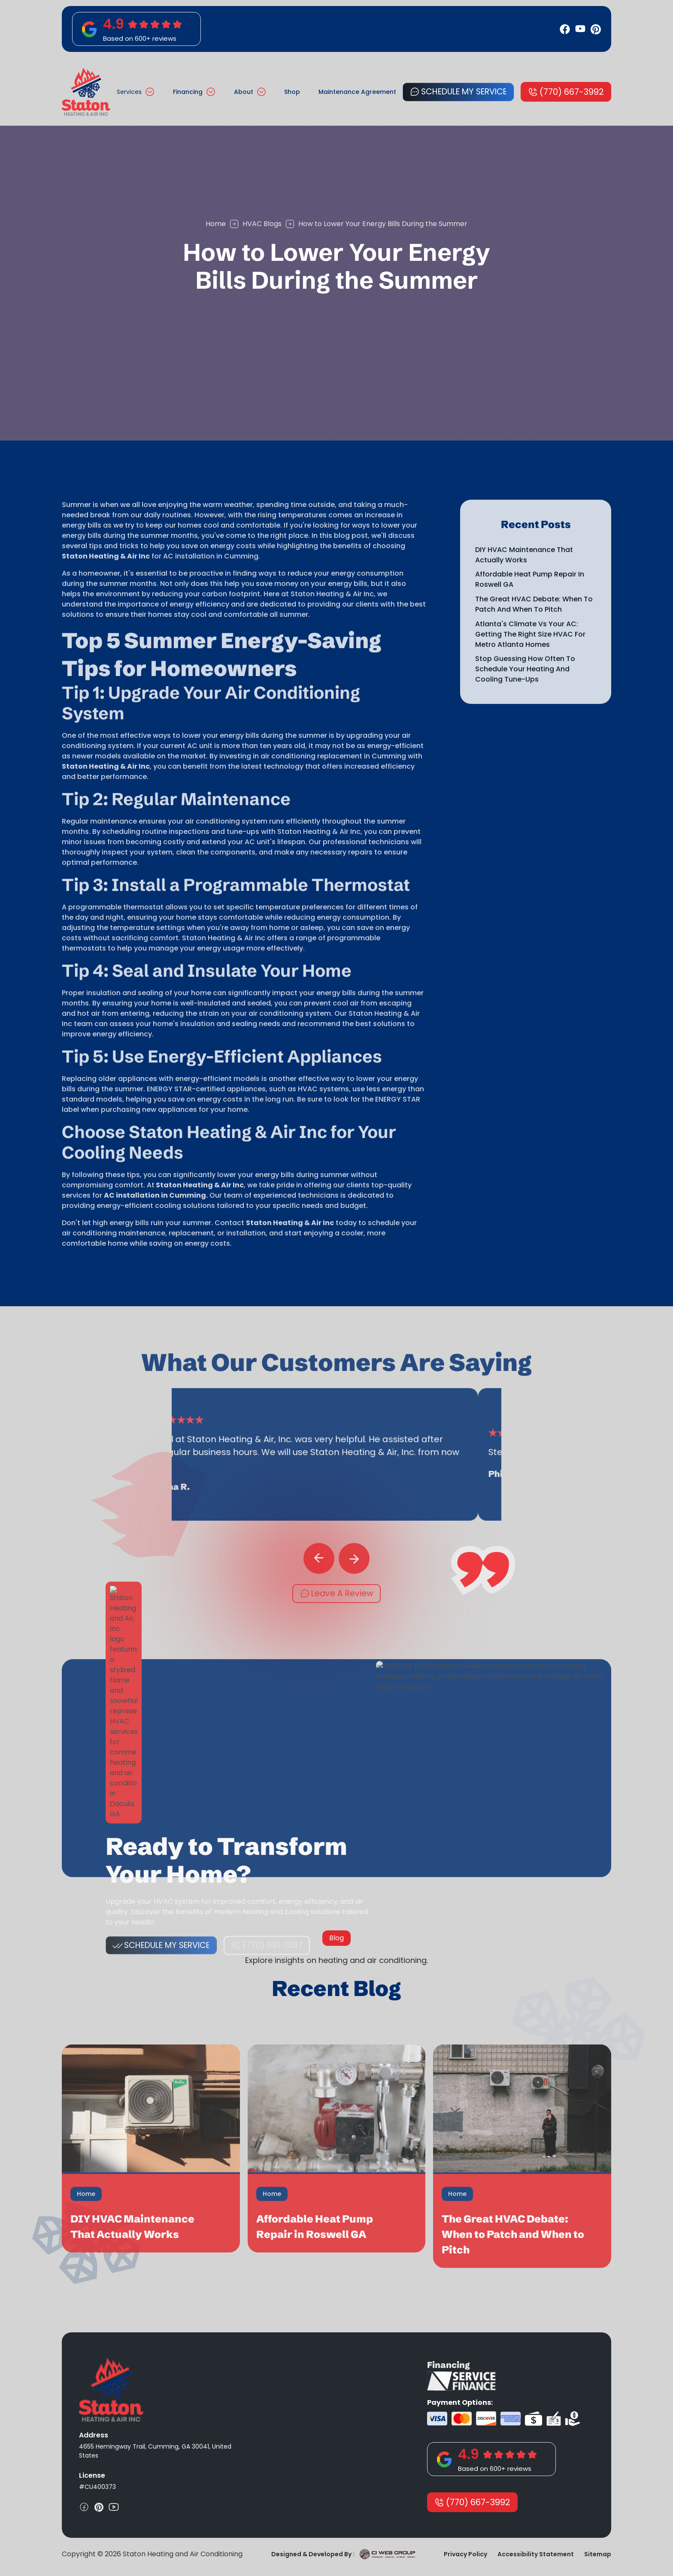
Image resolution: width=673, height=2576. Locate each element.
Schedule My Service (464, 92)
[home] (86, 92)
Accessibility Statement (535, 2554)
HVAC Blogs (262, 224)
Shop (292, 92)
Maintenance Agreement (357, 92)
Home (216, 224)
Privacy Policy (465, 2554)
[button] (135, 92)
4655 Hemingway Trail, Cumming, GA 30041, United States (155, 2451)
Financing (188, 92)
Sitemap (597, 2554)
